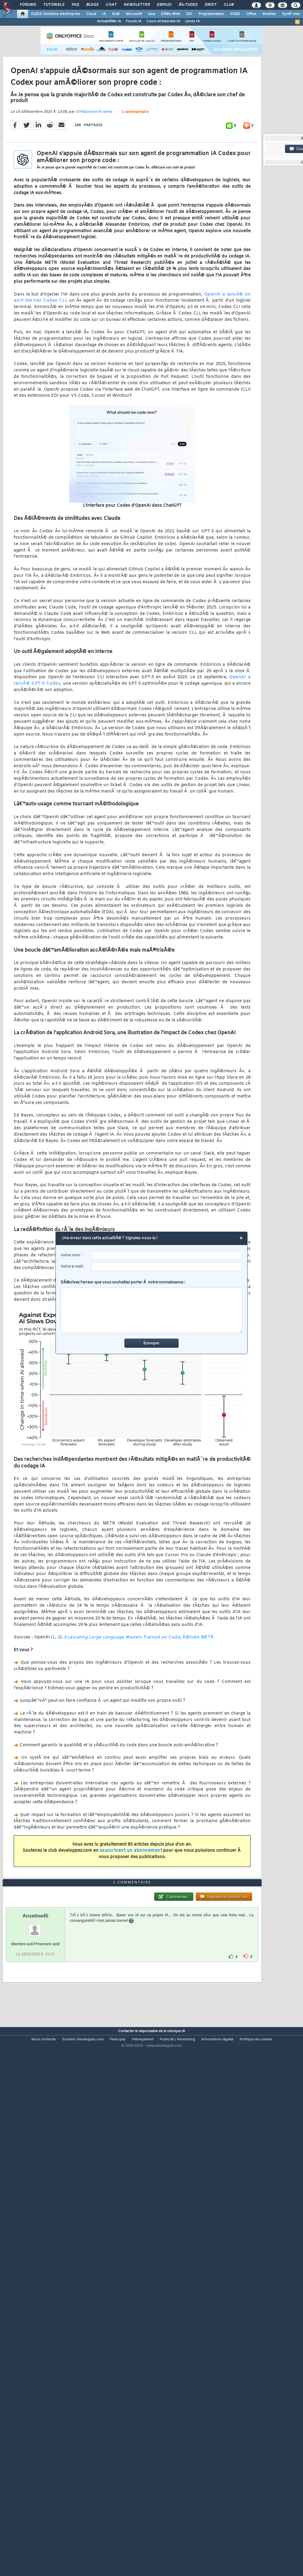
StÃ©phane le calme (94, 181)
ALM (115, 14)
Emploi (164, 4)
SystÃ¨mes (291, 14)
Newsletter (136, 4)
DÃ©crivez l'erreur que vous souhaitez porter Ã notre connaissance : (152, 1306)
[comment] (152, 1310)
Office (251, 14)
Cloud (91, 14)
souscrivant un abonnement (131, 1920)
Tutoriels (54, 4)
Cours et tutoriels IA (163, 21)
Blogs (92, 4)
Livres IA (192, 21)
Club (228, 4)
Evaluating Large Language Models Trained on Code (122, 1707)
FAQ (75, 4)
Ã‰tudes (188, 4)
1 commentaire (135, 181)
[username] (167, 1255)
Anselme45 (35, 2124)
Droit (210, 4)
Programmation (211, 14)
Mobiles (269, 14)
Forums (28, 4)
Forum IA (133, 21)
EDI (189, 14)
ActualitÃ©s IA (109, 21)
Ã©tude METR (198, 1707)
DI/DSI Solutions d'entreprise (55, 14)
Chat (111, 4)
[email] (167, 1266)
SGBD (235, 14)
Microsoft (134, 14)
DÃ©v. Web (170, 14)
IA (104, 14)
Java (151, 14)
